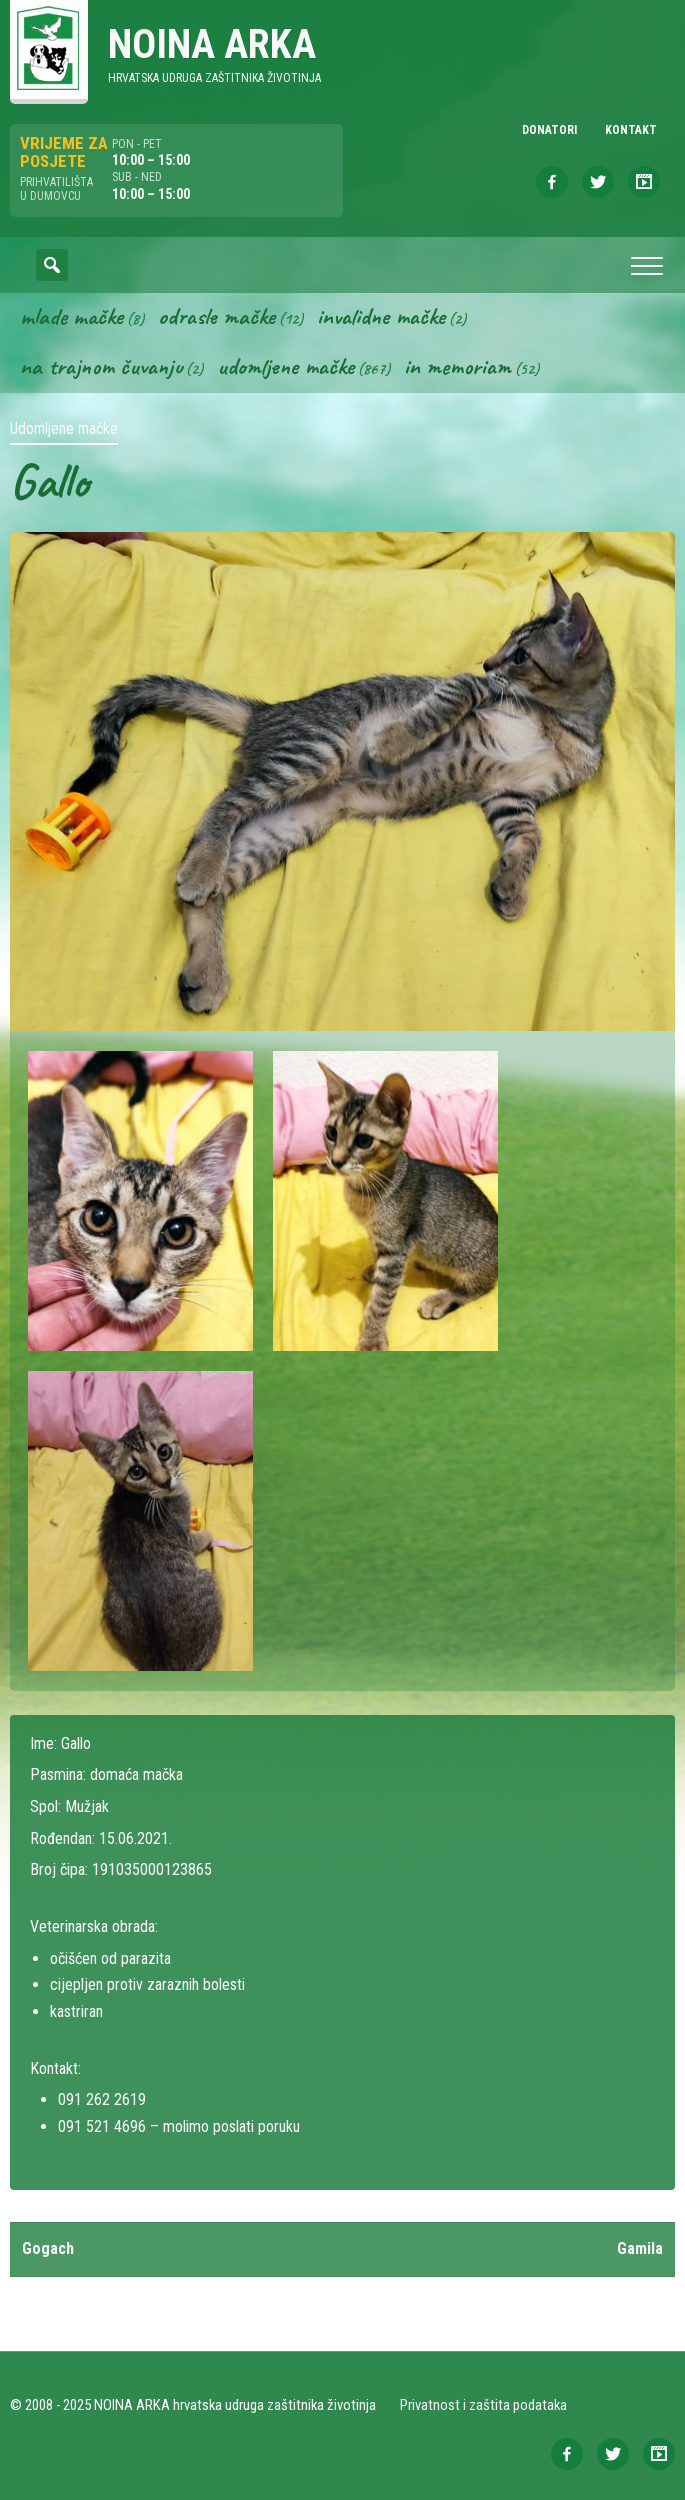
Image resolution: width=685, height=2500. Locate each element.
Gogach (48, 2248)
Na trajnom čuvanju (101, 366)
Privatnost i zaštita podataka (483, 2405)
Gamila (640, 2248)
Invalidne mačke (381, 316)
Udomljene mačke (285, 366)
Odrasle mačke (216, 316)
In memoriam (457, 366)
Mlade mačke (71, 316)
